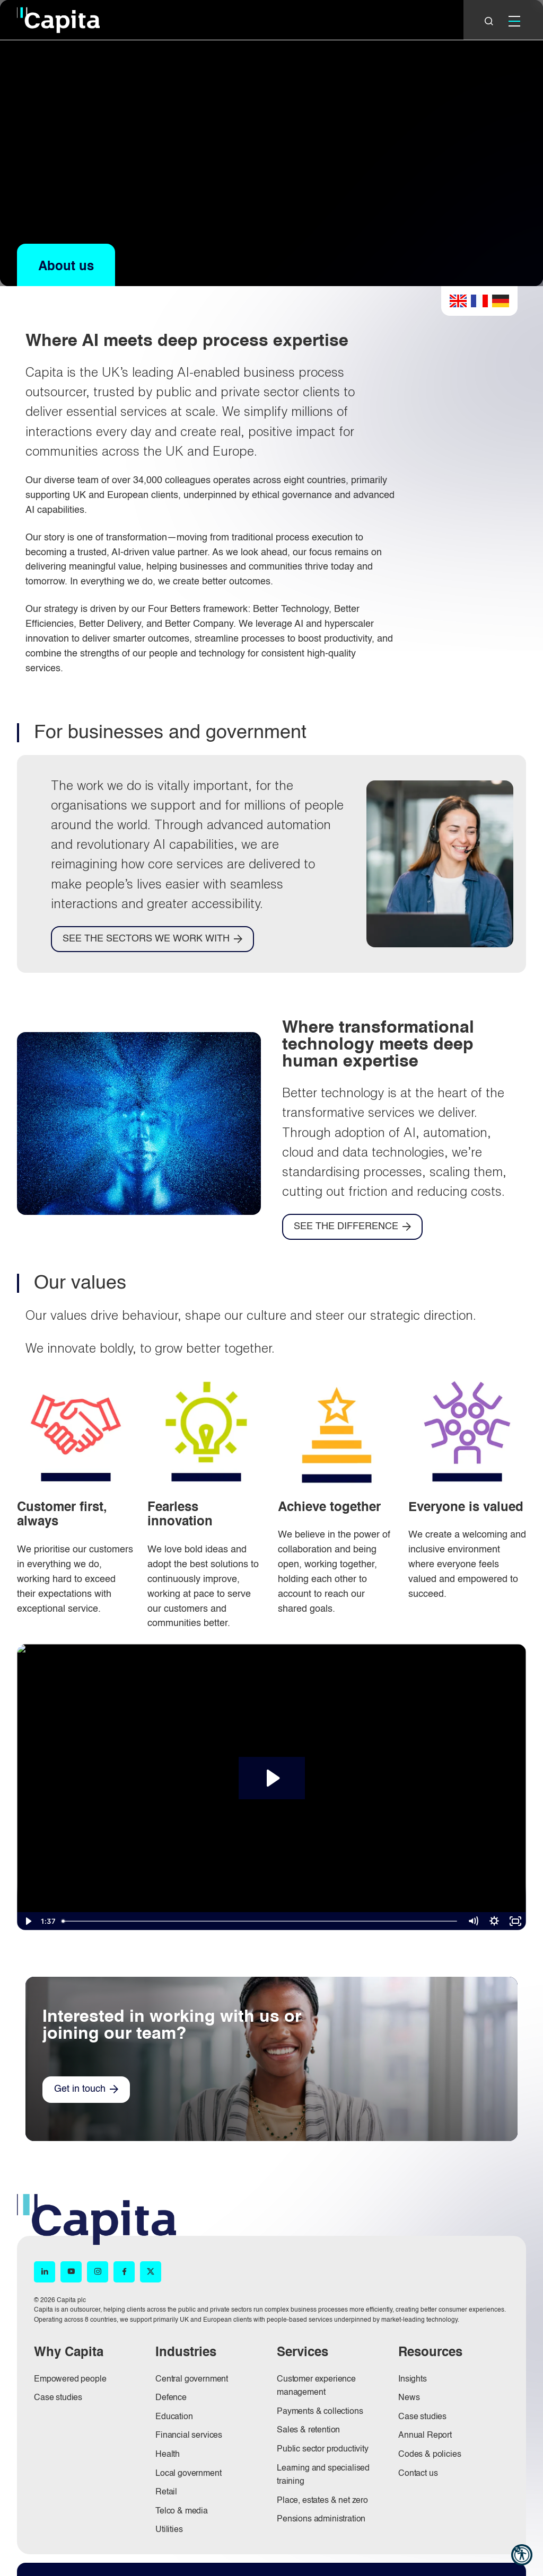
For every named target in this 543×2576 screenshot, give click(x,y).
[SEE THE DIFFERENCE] (352, 1227)
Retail (166, 2492)
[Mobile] (514, 21)
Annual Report (425, 2435)
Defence (171, 2398)
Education (174, 2417)
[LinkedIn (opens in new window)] (44, 2272)
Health (167, 2454)
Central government (191, 2379)
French (479, 301)
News (408, 2398)
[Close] (489, 21)
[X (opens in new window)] (150, 2272)
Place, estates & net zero (322, 2501)
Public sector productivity (323, 2449)
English (458, 301)
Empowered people (70, 2379)
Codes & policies (429, 2454)
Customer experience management (316, 2386)
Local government (188, 2474)
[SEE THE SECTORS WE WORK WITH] (152, 939)
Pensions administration (321, 2519)
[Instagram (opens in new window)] (97, 2272)
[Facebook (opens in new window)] (124, 2272)
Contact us (417, 2474)
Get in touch (80, 2089)
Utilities (169, 2530)
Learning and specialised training (323, 2475)
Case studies (58, 2398)
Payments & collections (320, 2412)
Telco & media (181, 2511)
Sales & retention (308, 2430)
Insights (412, 2379)
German (500, 301)
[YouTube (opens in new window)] (71, 2272)
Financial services (188, 2435)
